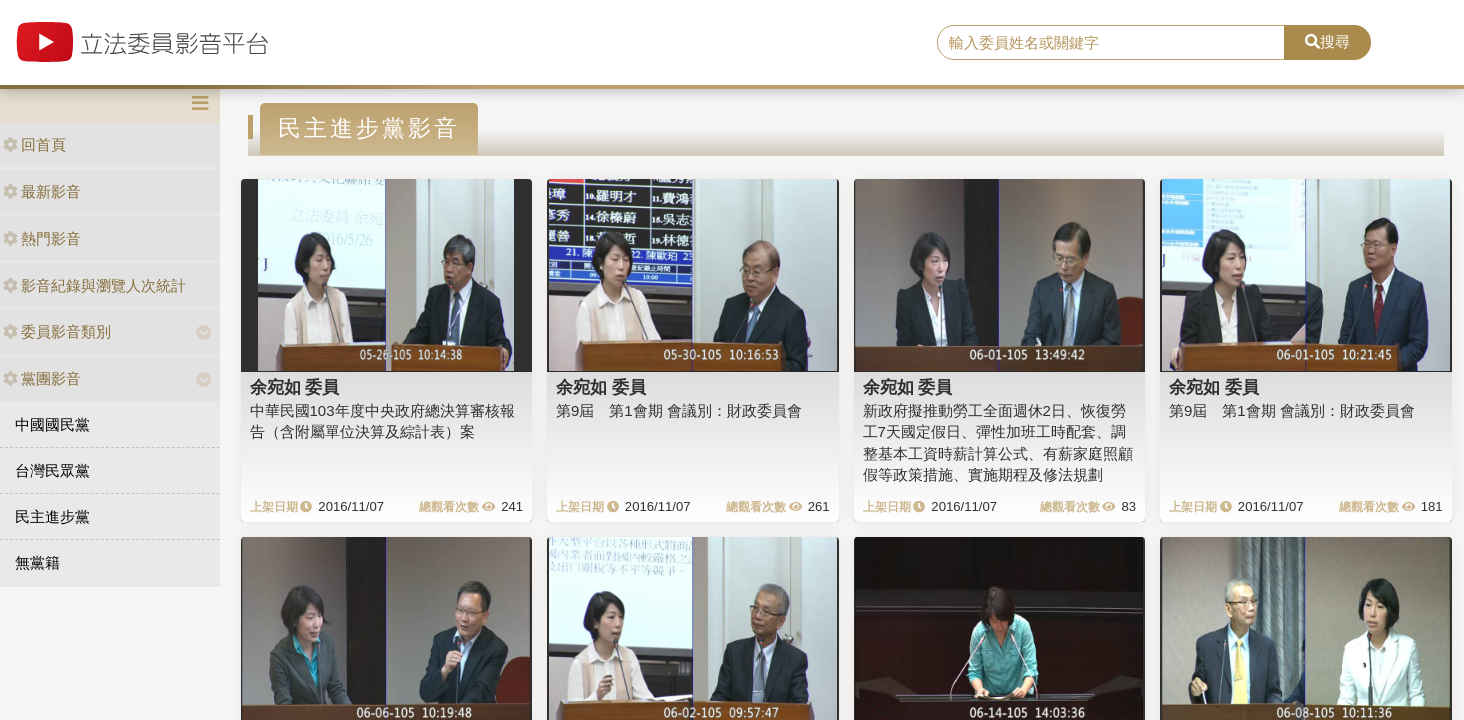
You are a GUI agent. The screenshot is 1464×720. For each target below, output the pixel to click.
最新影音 (42, 191)
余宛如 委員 (295, 387)
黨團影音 (42, 378)
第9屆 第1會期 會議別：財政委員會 (679, 410)
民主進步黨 (52, 516)
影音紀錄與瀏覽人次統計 (94, 285)
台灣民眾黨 (52, 470)
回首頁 (34, 144)
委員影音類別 (57, 331)
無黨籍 (37, 562)
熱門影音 (42, 238)
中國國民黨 (52, 424)
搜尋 (1327, 41)
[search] (1111, 43)
